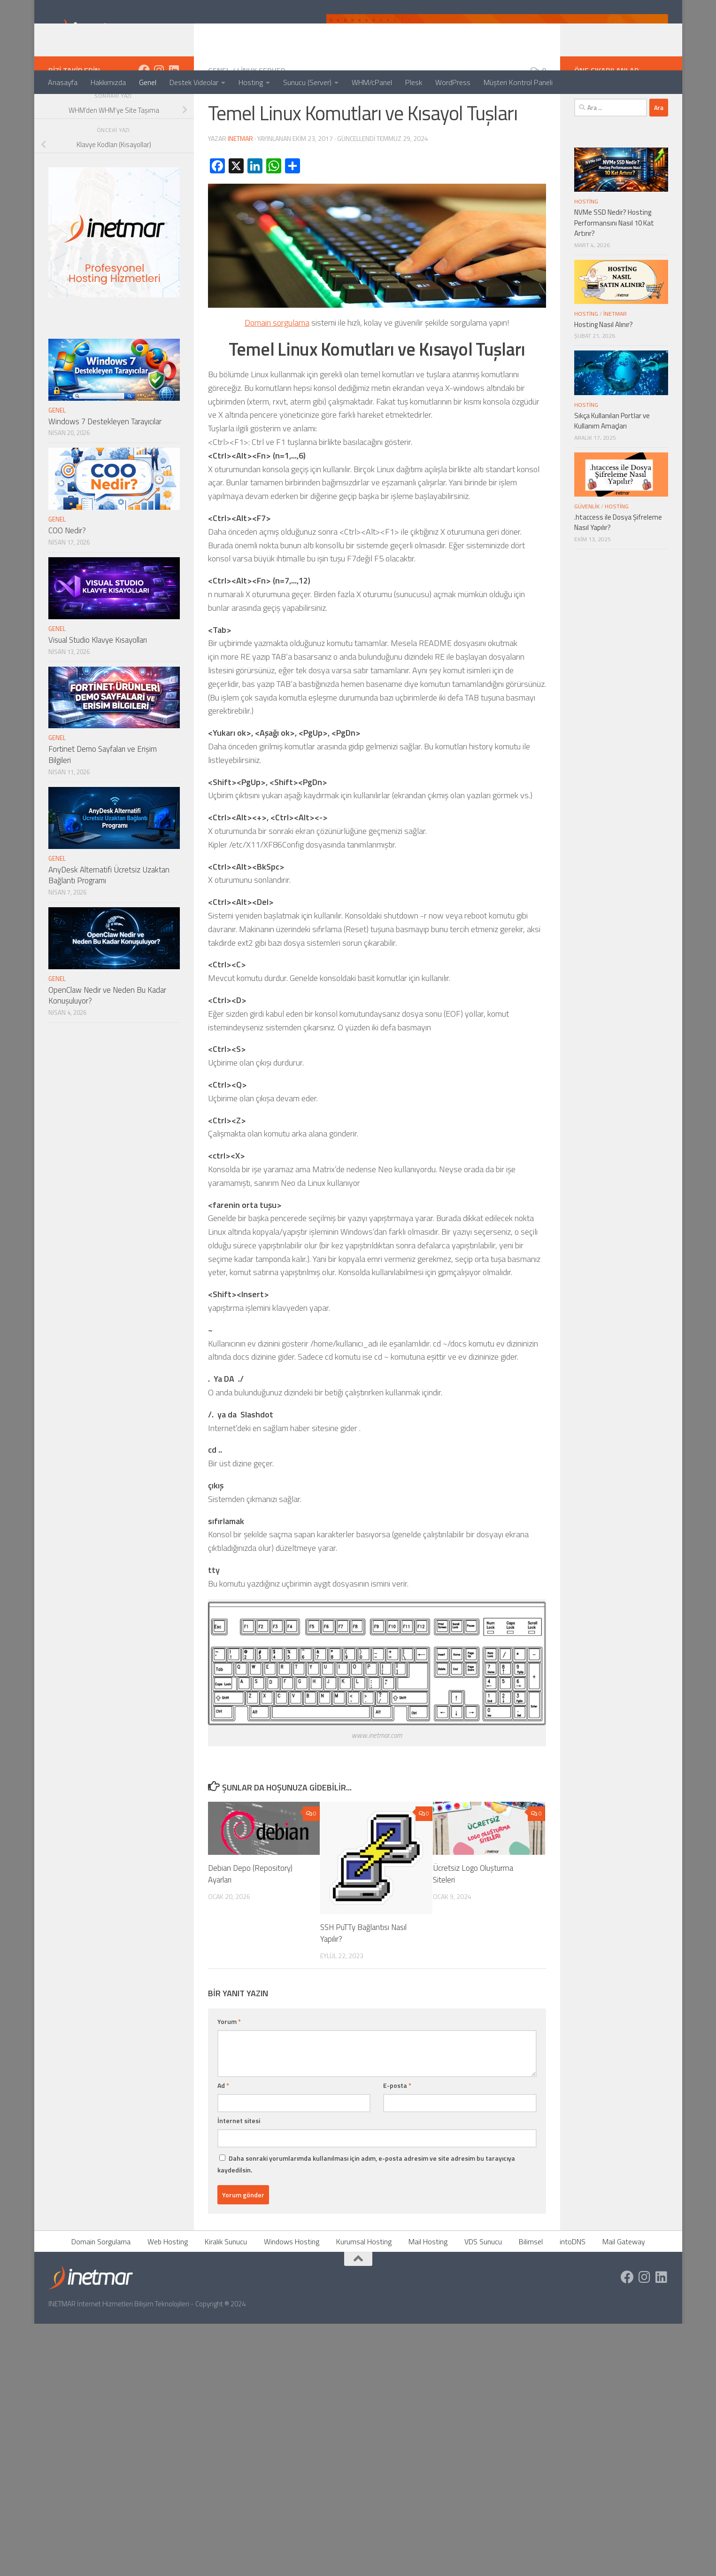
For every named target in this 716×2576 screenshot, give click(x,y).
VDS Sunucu (483, 2279)
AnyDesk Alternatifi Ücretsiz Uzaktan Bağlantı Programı (108, 913)
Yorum (229, 2059)
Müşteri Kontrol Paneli (518, 82)
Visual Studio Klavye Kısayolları (97, 677)
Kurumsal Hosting (364, 2279)
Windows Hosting (291, 2279)
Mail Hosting (427, 2279)
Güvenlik (587, 543)
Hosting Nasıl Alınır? (603, 362)
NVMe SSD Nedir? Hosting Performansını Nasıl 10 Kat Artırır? (614, 260)
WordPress (452, 82)
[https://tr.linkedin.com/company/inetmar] (174, 107)
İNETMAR (615, 351)
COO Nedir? (67, 568)
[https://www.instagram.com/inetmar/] (159, 107)
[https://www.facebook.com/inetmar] (144, 107)
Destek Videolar (193, 82)
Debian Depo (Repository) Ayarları (250, 1911)
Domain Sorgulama (101, 2279)
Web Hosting (167, 2279)
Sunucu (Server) (307, 82)
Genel (147, 82)
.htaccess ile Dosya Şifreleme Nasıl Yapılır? (618, 560)
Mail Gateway (623, 2279)
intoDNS (572, 2279)
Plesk (413, 82)
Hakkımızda (108, 82)
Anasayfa (62, 82)
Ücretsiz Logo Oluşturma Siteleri (473, 1911)
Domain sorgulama (277, 360)
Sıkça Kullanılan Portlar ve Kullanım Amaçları (612, 458)
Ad (223, 2123)
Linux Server (261, 108)
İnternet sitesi (238, 2158)
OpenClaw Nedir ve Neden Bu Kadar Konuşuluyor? (107, 1033)
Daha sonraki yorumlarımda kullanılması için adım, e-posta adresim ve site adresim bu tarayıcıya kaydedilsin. (366, 2201)
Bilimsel (531, 2279)
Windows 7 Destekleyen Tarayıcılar (105, 459)
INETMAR (240, 176)
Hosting (251, 82)
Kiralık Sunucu (226, 2279)
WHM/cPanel (372, 82)
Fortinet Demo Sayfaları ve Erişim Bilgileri (102, 792)
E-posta (397, 2123)
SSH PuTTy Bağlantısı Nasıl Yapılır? (363, 1971)
